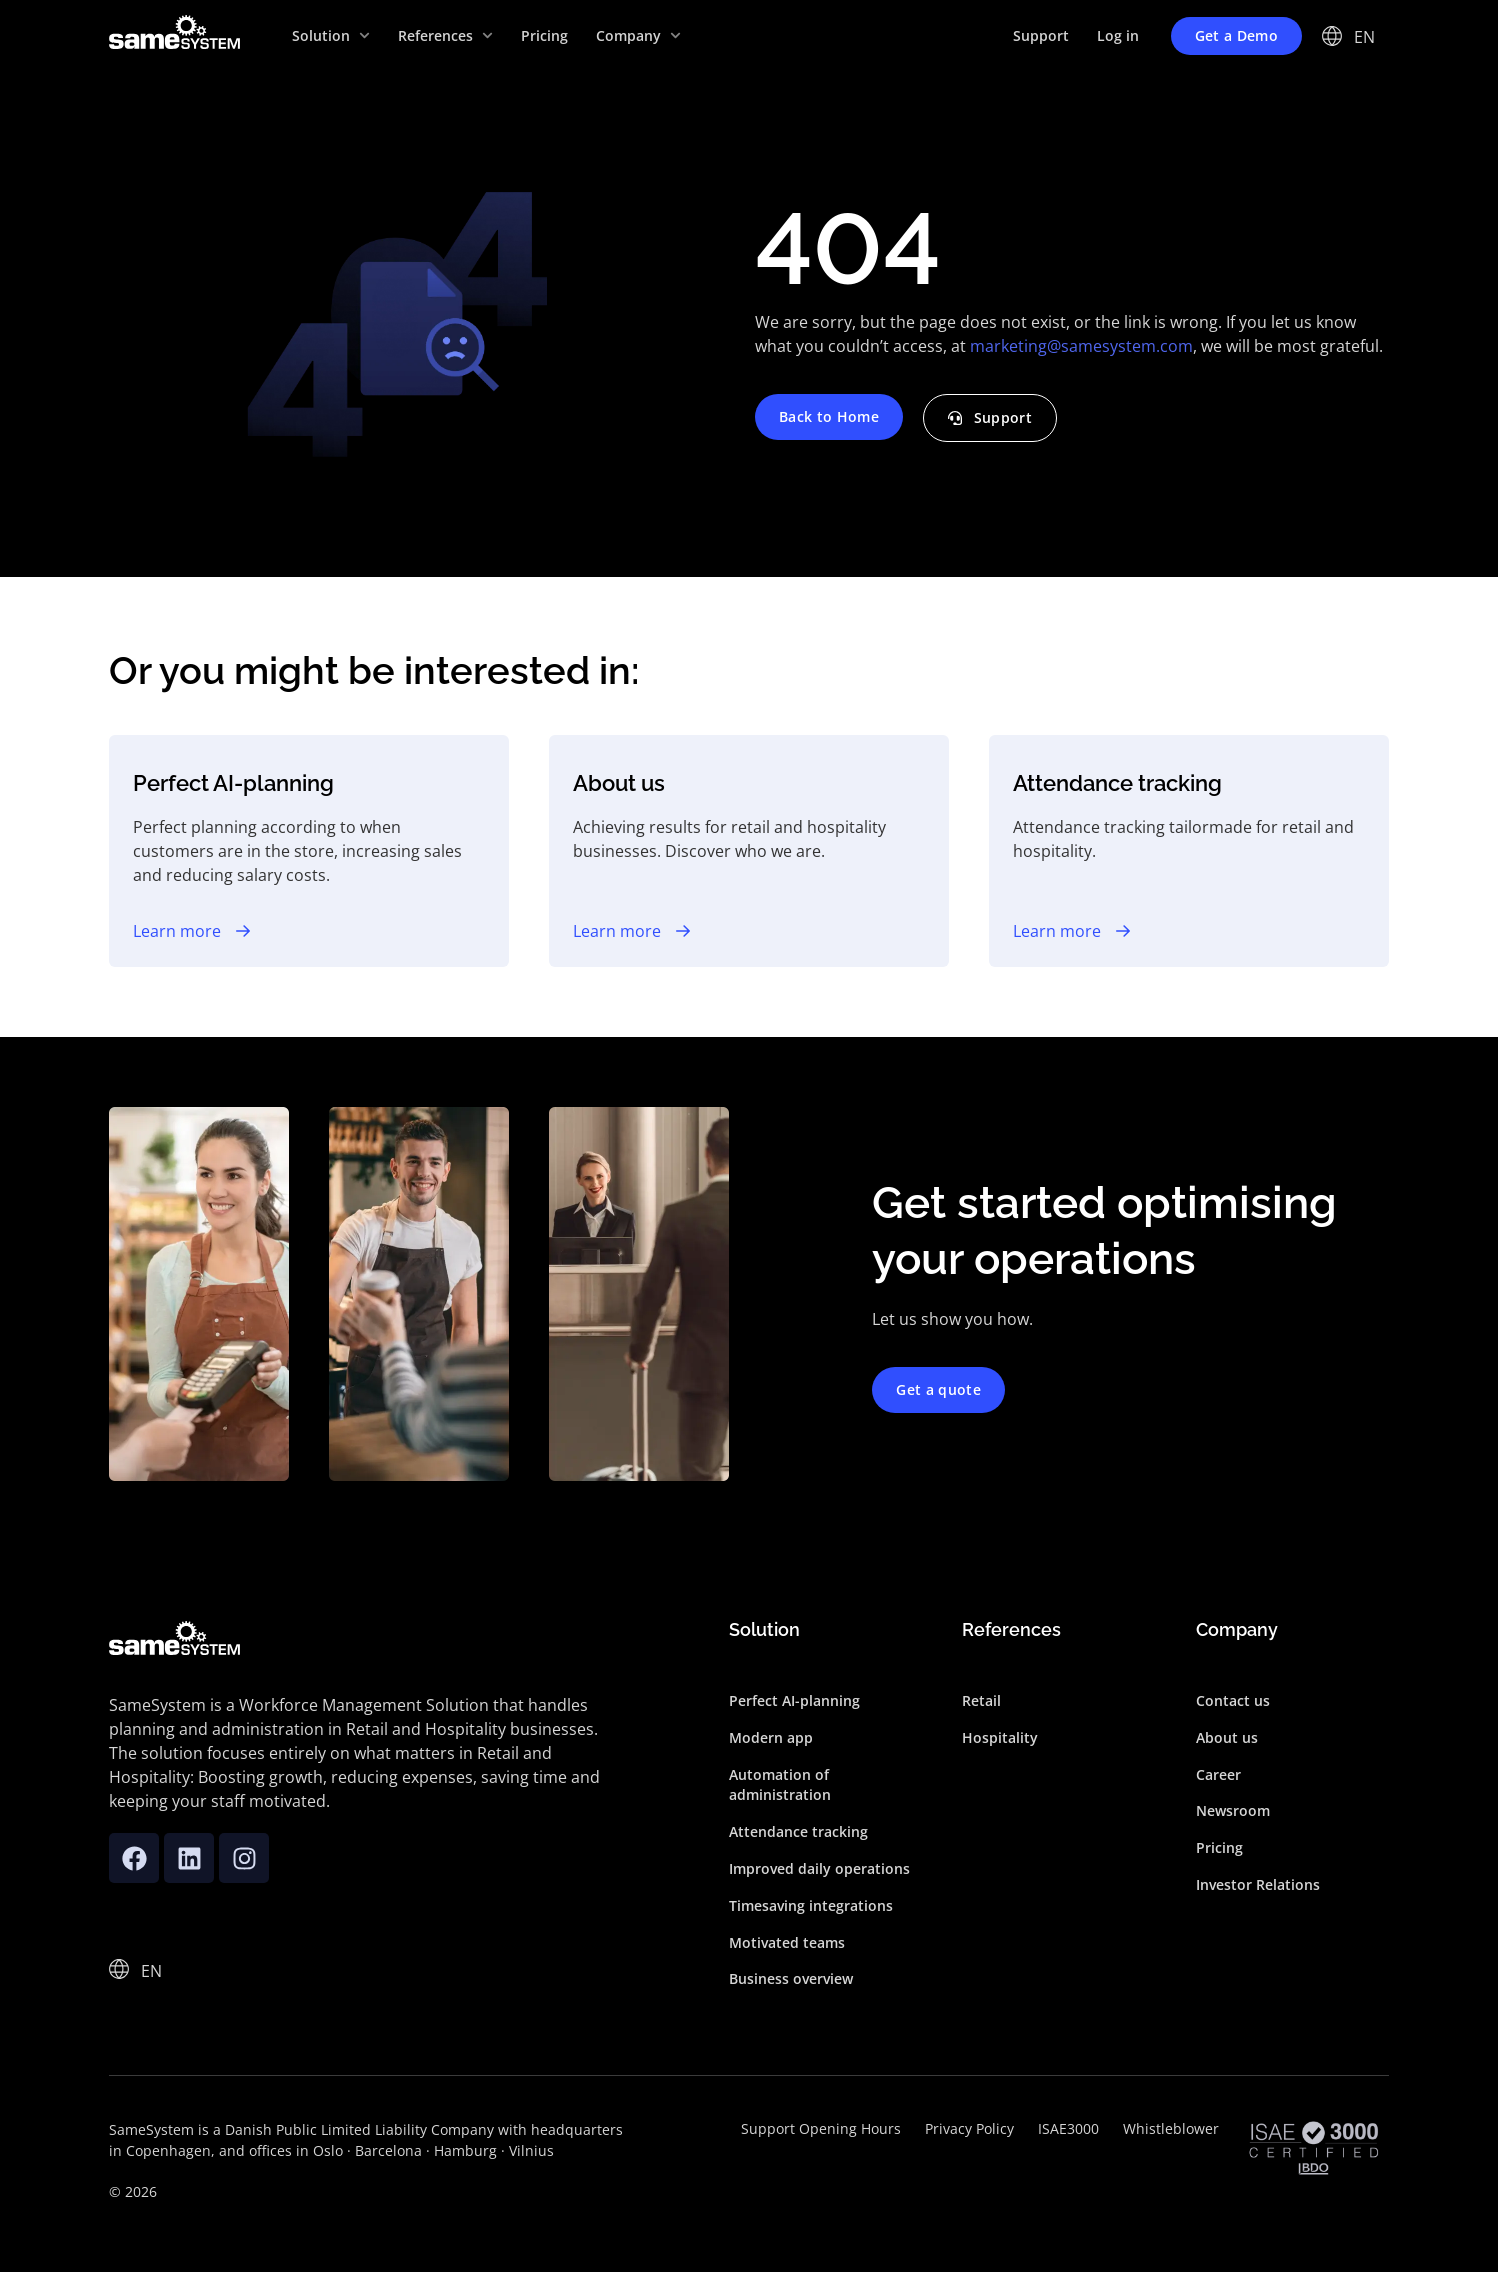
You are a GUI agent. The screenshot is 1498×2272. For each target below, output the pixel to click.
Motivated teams (787, 1942)
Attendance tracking (798, 1831)
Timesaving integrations (811, 1905)
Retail (981, 1700)
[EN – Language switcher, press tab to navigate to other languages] (1365, 36)
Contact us (1233, 1700)
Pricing (1219, 1847)
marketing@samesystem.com (1081, 346)
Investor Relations (1258, 1884)
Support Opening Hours (821, 2128)
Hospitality (1000, 1737)
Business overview (791, 1978)
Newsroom (1233, 1810)
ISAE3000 (1068, 2128)
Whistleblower (1171, 2128)
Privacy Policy (969, 2128)
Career (1218, 1774)
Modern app (771, 1737)
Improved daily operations (819, 1868)
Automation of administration (780, 1785)
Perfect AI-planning (794, 1700)
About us (1227, 1737)
